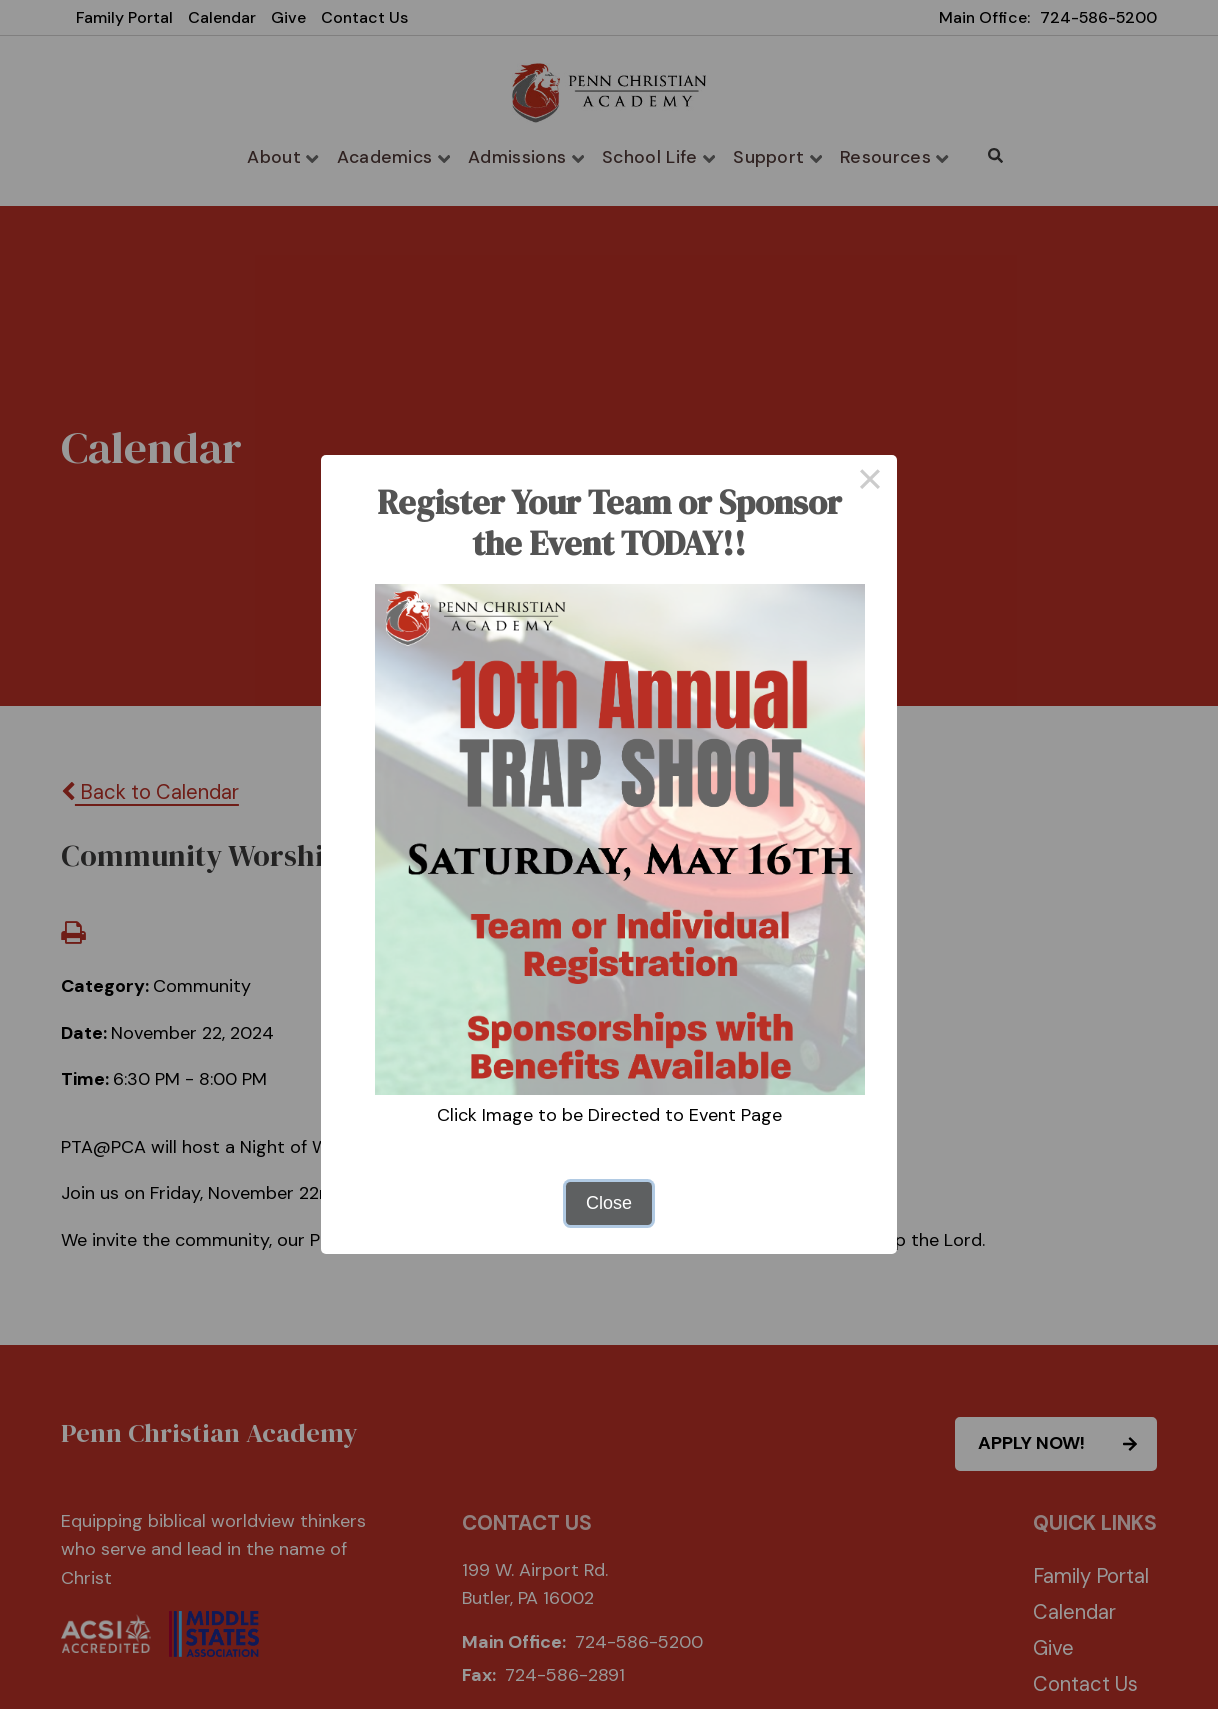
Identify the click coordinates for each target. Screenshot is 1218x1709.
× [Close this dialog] (869, 482)
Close (609, 1203)
